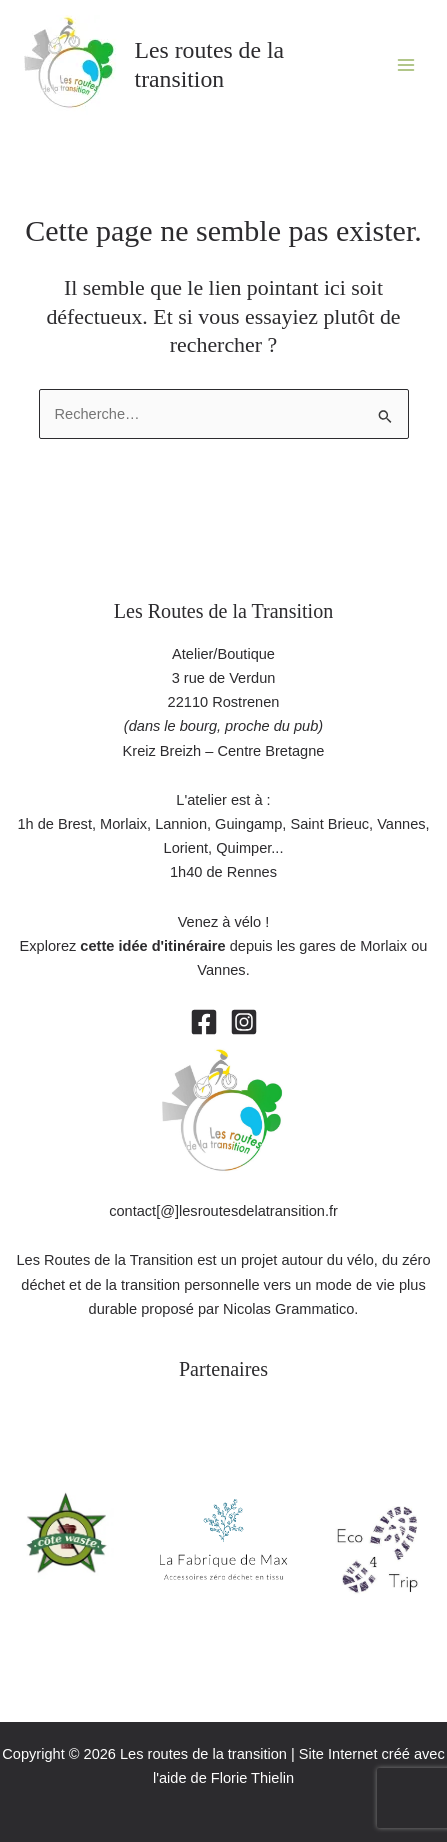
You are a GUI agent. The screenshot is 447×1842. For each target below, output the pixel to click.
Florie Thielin (252, 1778)
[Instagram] (244, 1022)
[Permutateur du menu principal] (406, 65)
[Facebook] (204, 1022)
